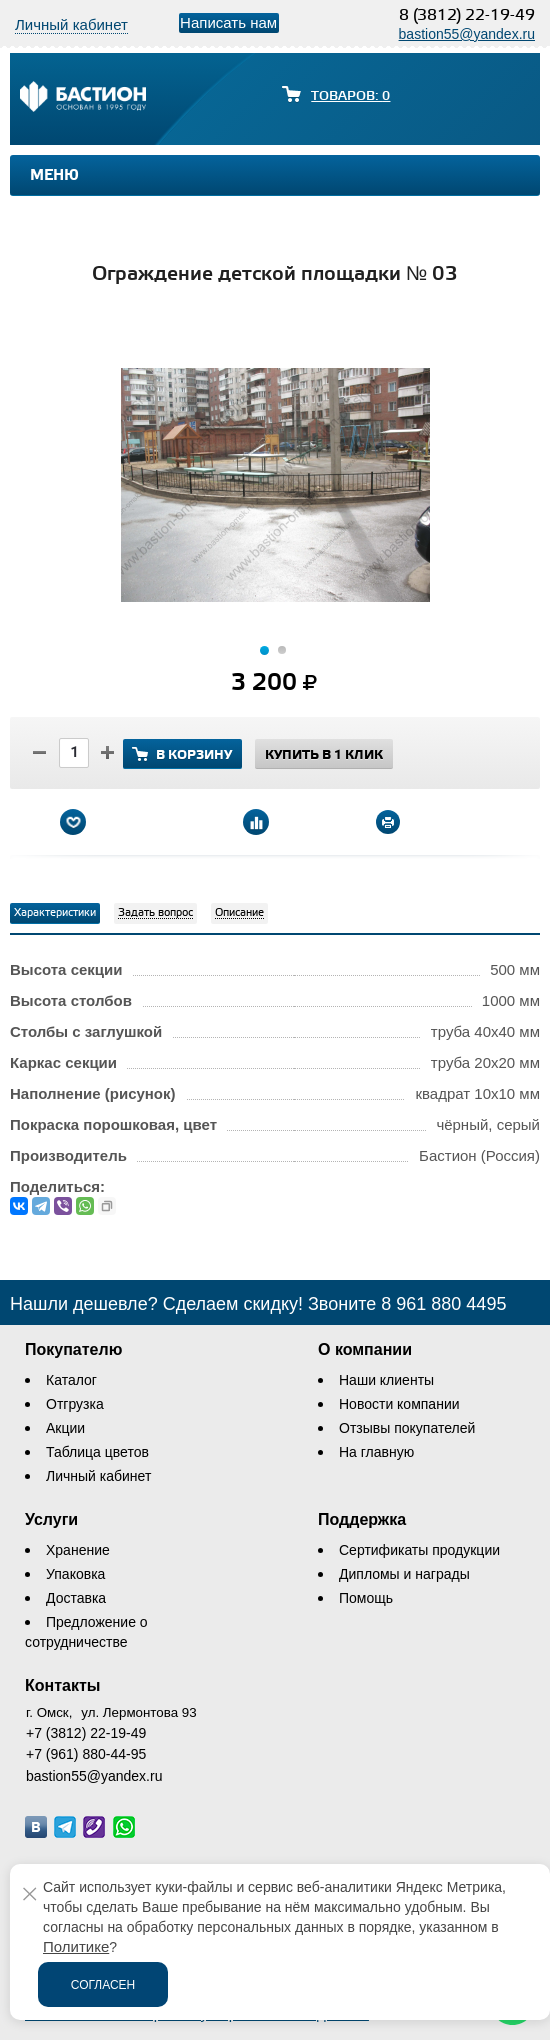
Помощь (366, 1598)
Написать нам (228, 22)
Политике (76, 1946)
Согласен (103, 1985)
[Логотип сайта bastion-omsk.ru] (83, 99)
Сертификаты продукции (419, 1550)
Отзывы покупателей (407, 1428)
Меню (54, 176)
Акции (65, 1428)
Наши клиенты (386, 1380)
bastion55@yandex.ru (467, 34)
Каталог (71, 1380)
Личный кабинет (98, 1476)
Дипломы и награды (404, 1574)
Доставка (76, 1598)
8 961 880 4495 (443, 1304)
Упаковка (75, 1574)
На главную (376, 1452)
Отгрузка (75, 1404)
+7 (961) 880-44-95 (86, 1754)
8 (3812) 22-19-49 (467, 15)
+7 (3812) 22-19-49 (86, 1733)
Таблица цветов (97, 1452)
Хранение (78, 1550)
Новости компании (399, 1404)
